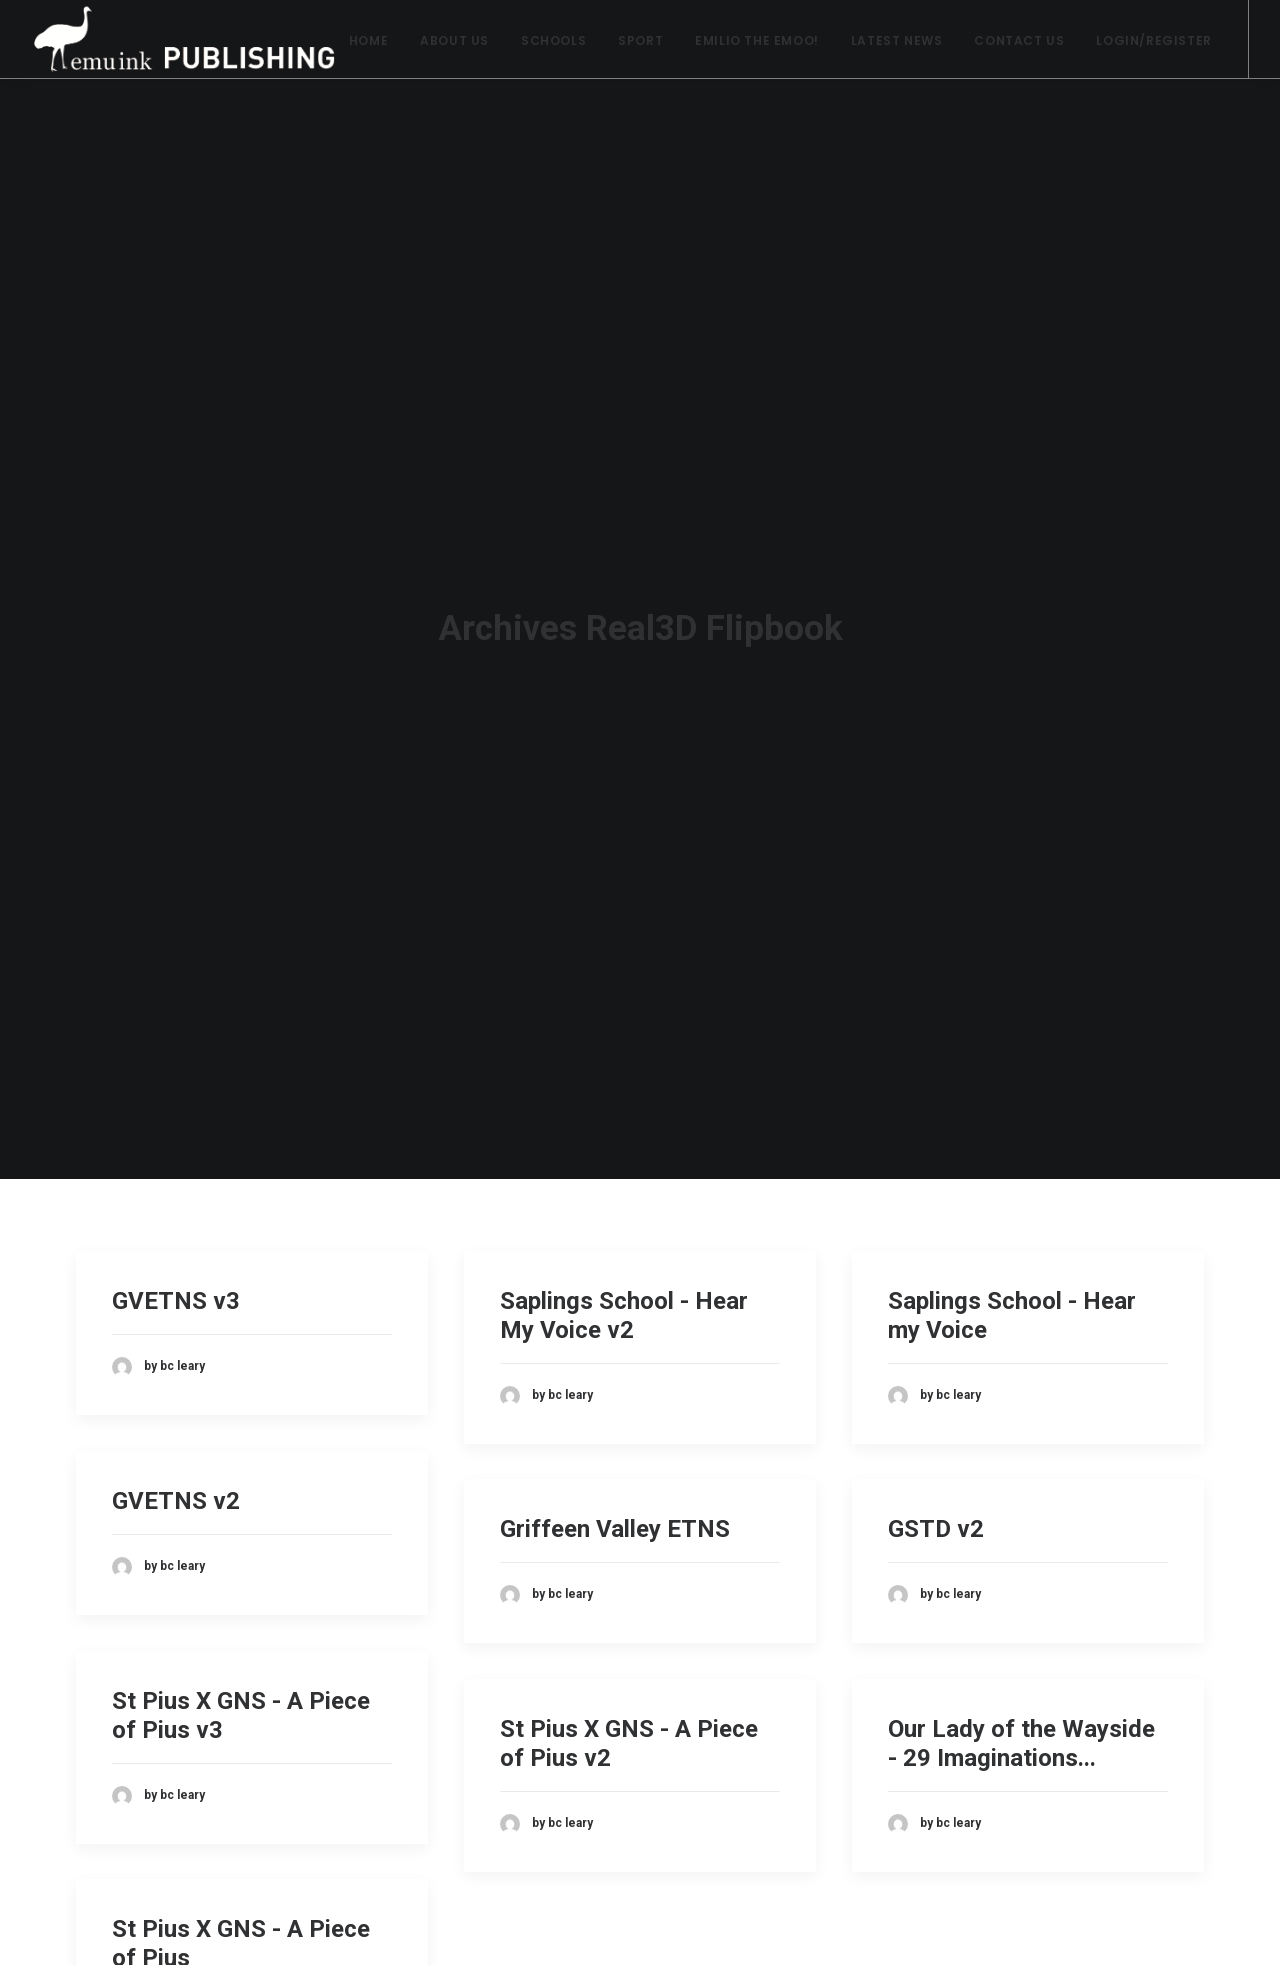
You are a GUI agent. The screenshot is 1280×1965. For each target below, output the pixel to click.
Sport (640, 40)
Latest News (897, 40)
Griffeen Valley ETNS (615, 1508)
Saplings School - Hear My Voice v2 (624, 1294)
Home (368, 40)
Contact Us (1019, 40)
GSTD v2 (936, 1508)
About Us (454, 40)
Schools (553, 40)
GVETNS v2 (176, 1480)
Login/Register (1153, 40)
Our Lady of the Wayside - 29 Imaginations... (1021, 1722)
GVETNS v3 (176, 1280)
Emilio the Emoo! (757, 40)
